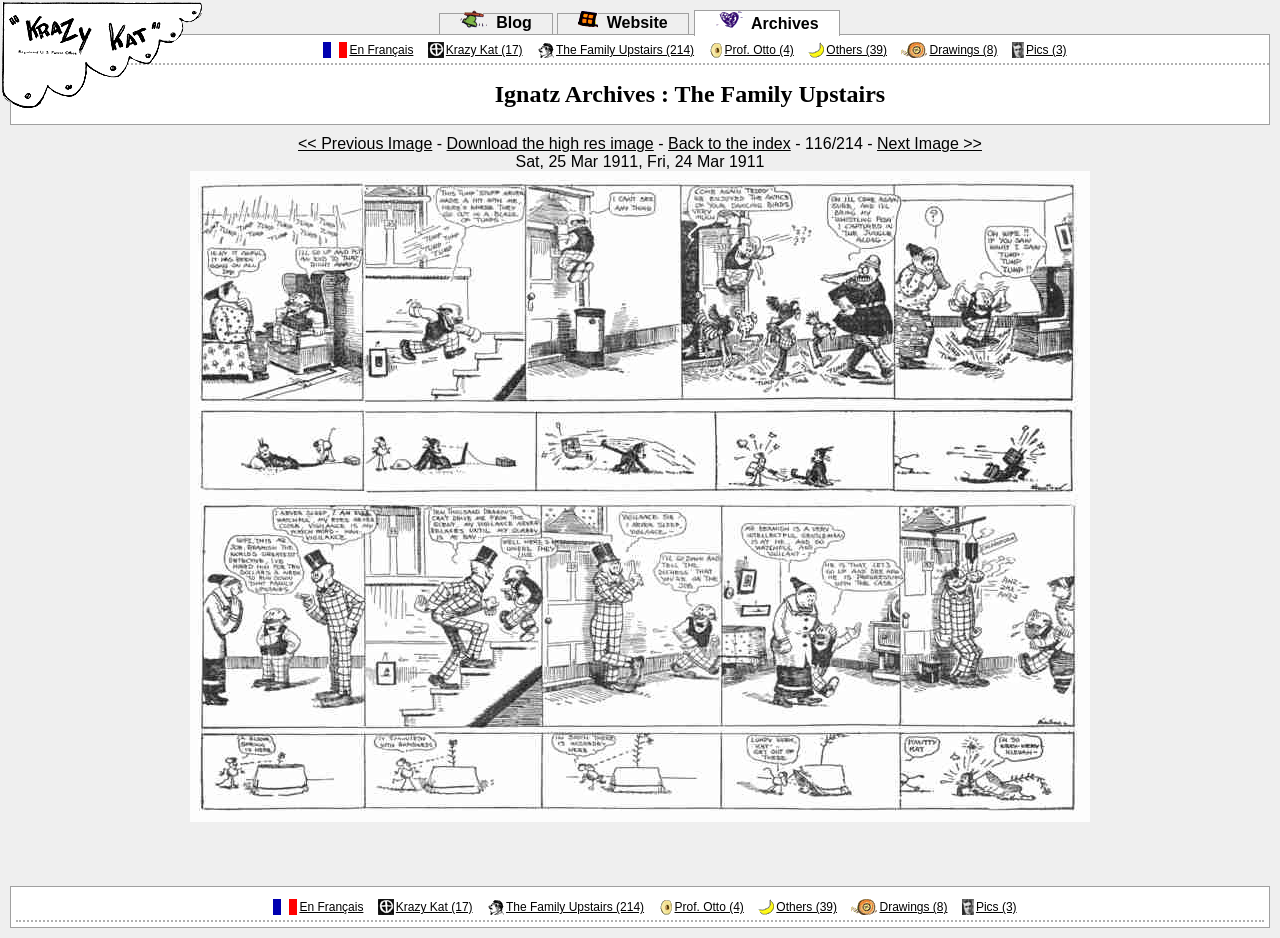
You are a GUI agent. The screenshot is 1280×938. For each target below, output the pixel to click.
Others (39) (856, 50)
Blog (495, 22)
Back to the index (729, 143)
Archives (767, 23)
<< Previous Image (365, 143)
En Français (381, 50)
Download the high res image (550, 143)
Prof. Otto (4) (759, 50)
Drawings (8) (963, 50)
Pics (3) (1046, 50)
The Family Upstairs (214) (625, 50)
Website (623, 22)
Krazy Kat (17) (484, 50)
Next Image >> (929, 143)
